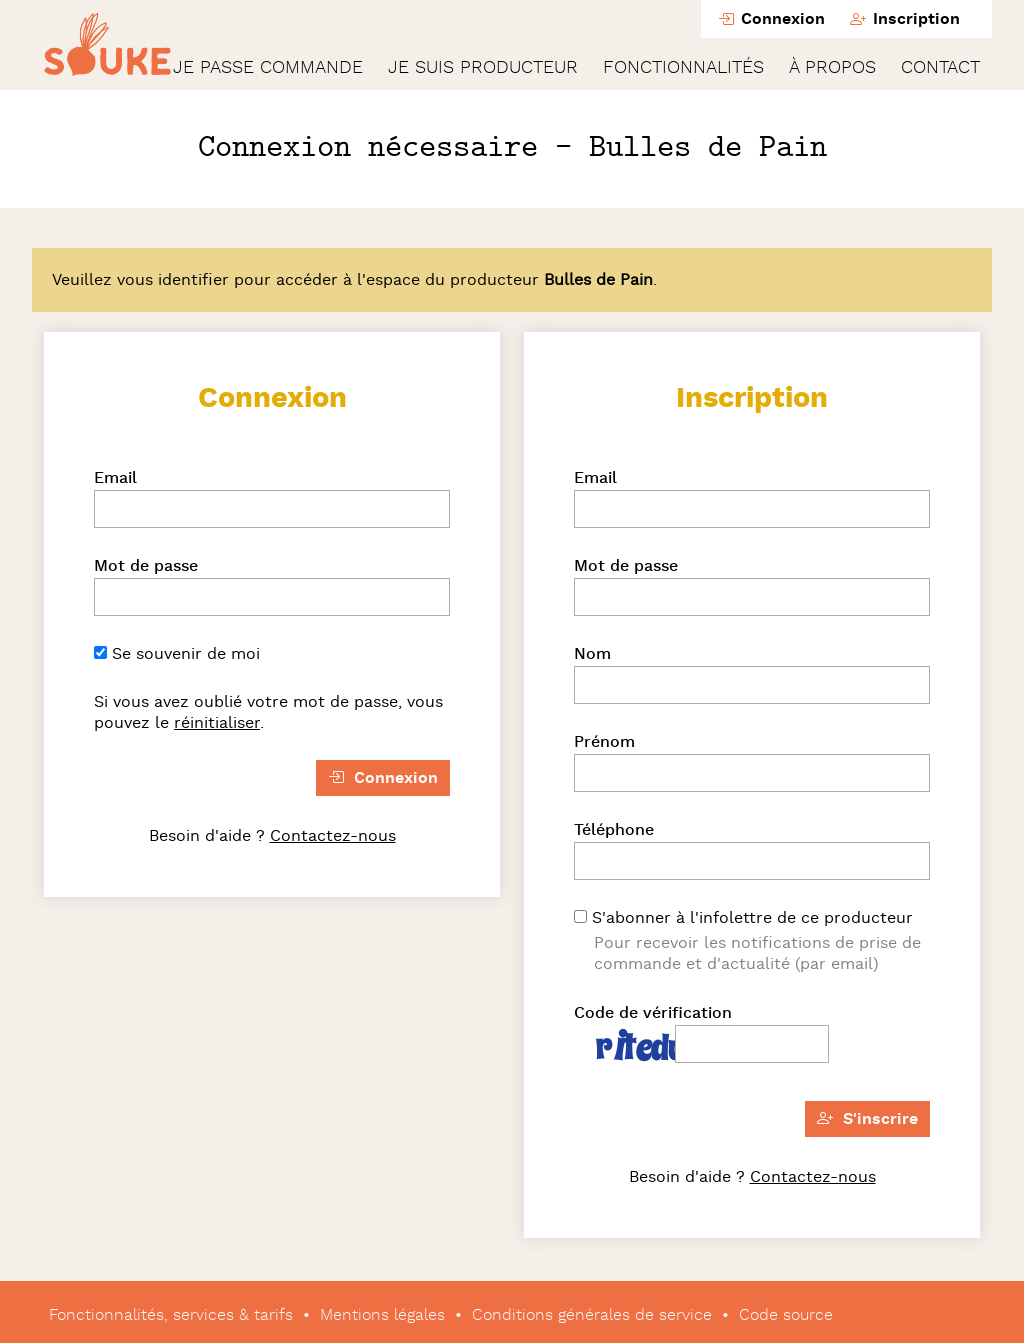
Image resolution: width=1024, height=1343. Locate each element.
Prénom (604, 742)
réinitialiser (217, 723)
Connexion (771, 19)
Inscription (905, 19)
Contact (940, 68)
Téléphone (614, 830)
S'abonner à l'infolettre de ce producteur (743, 918)
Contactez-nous (333, 836)
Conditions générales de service (592, 1315)
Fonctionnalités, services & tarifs (171, 1315)
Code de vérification (653, 1013)
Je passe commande (268, 68)
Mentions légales (382, 1315)
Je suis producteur (483, 68)
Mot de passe (146, 566)
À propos (832, 68)
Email (115, 478)
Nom (592, 654)
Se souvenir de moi (177, 654)
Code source (786, 1315)
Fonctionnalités (683, 68)
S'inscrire (867, 1119)
